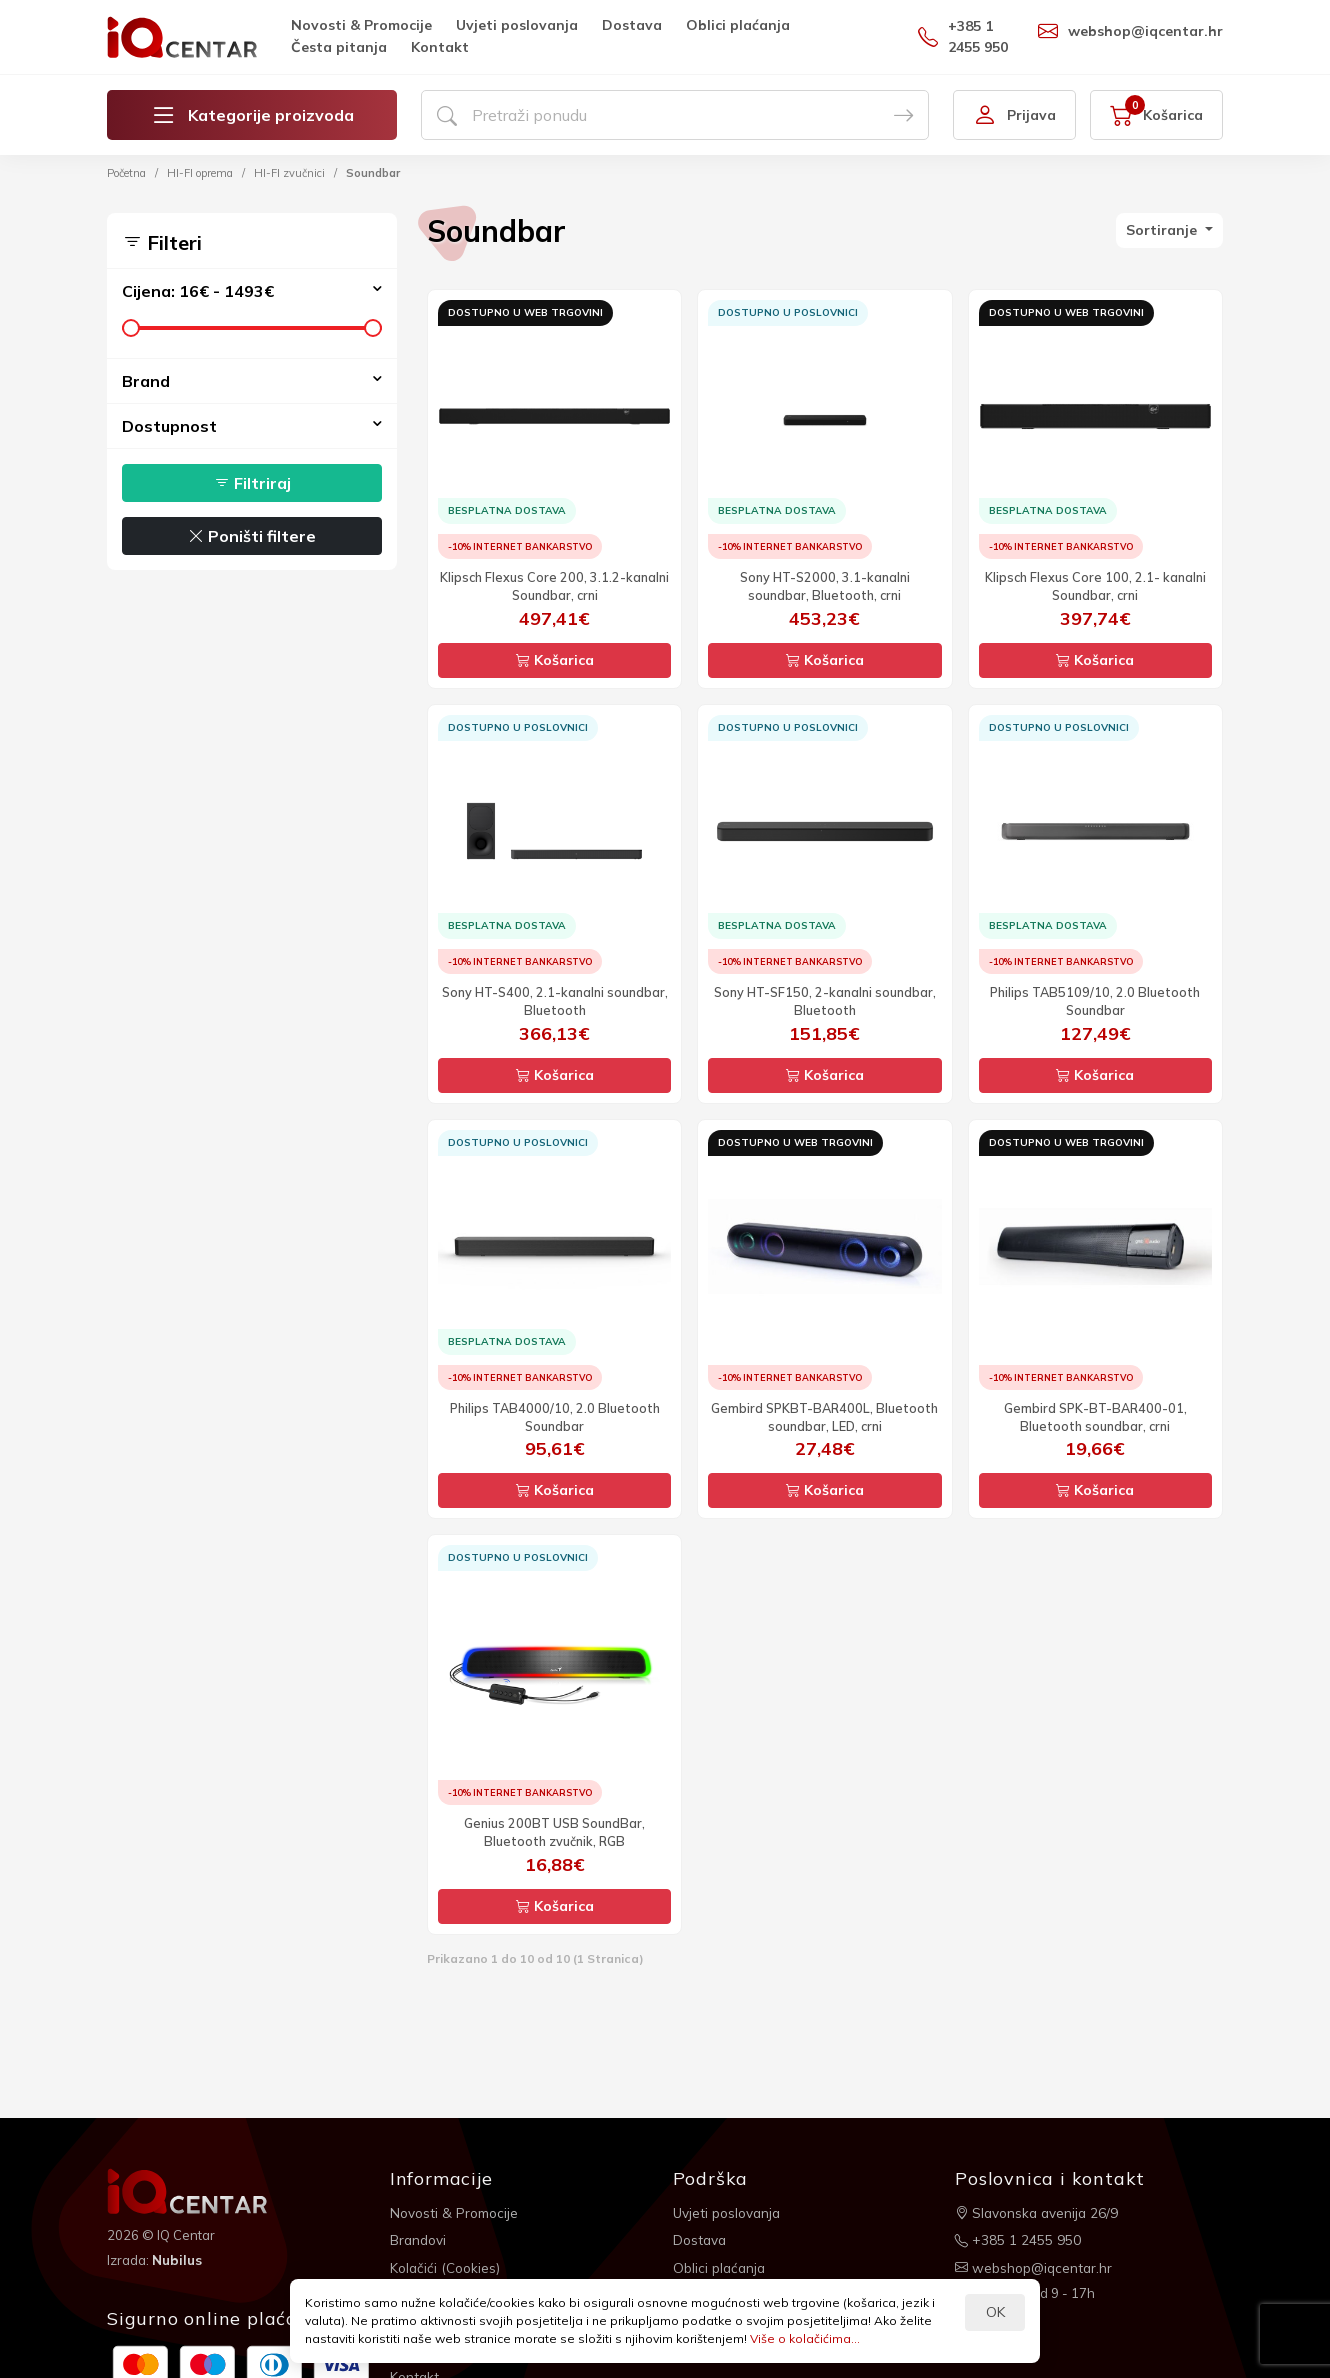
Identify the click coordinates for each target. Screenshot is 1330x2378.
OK (995, 2312)
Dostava (632, 25)
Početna (126, 173)
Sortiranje (1163, 230)
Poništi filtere (252, 536)
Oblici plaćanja (738, 25)
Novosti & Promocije (361, 25)
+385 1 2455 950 (963, 36)
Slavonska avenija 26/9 (1039, 2212)
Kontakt (440, 47)
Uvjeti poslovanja (517, 25)
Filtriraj (252, 483)
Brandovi (419, 2238)
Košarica (555, 660)
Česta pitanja (339, 47)
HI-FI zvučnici (289, 173)
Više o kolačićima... (805, 2338)
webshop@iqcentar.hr (1130, 31)
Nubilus (178, 2259)
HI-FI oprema (200, 173)
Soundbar (373, 173)
